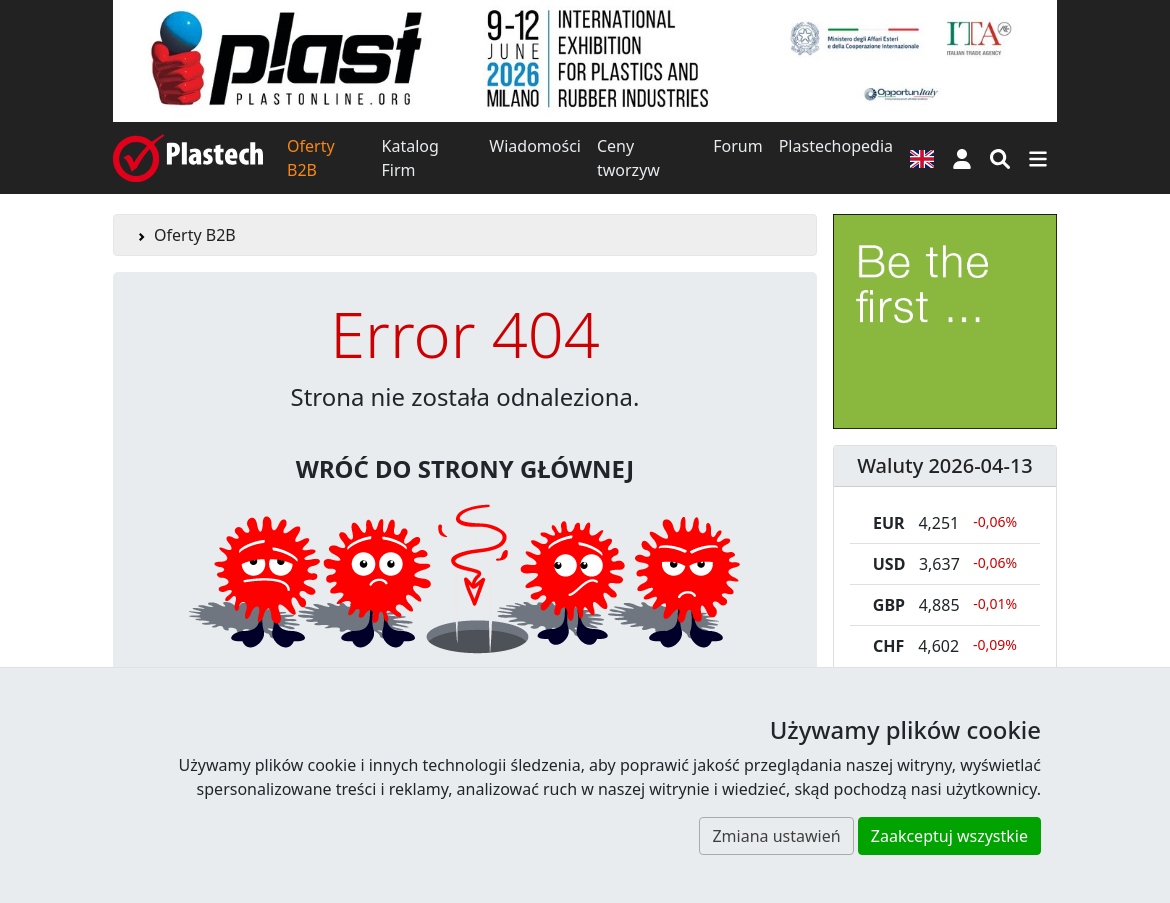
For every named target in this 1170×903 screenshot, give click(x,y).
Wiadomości (535, 146)
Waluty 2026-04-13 (945, 465)
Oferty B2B (311, 158)
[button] (962, 158)
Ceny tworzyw (628, 158)
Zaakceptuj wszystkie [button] (949, 836)
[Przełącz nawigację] (1038, 158)
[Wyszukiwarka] (1000, 158)
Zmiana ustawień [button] (776, 836)
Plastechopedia (836, 146)
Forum (737, 146)
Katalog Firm (410, 158)
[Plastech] (188, 158)
